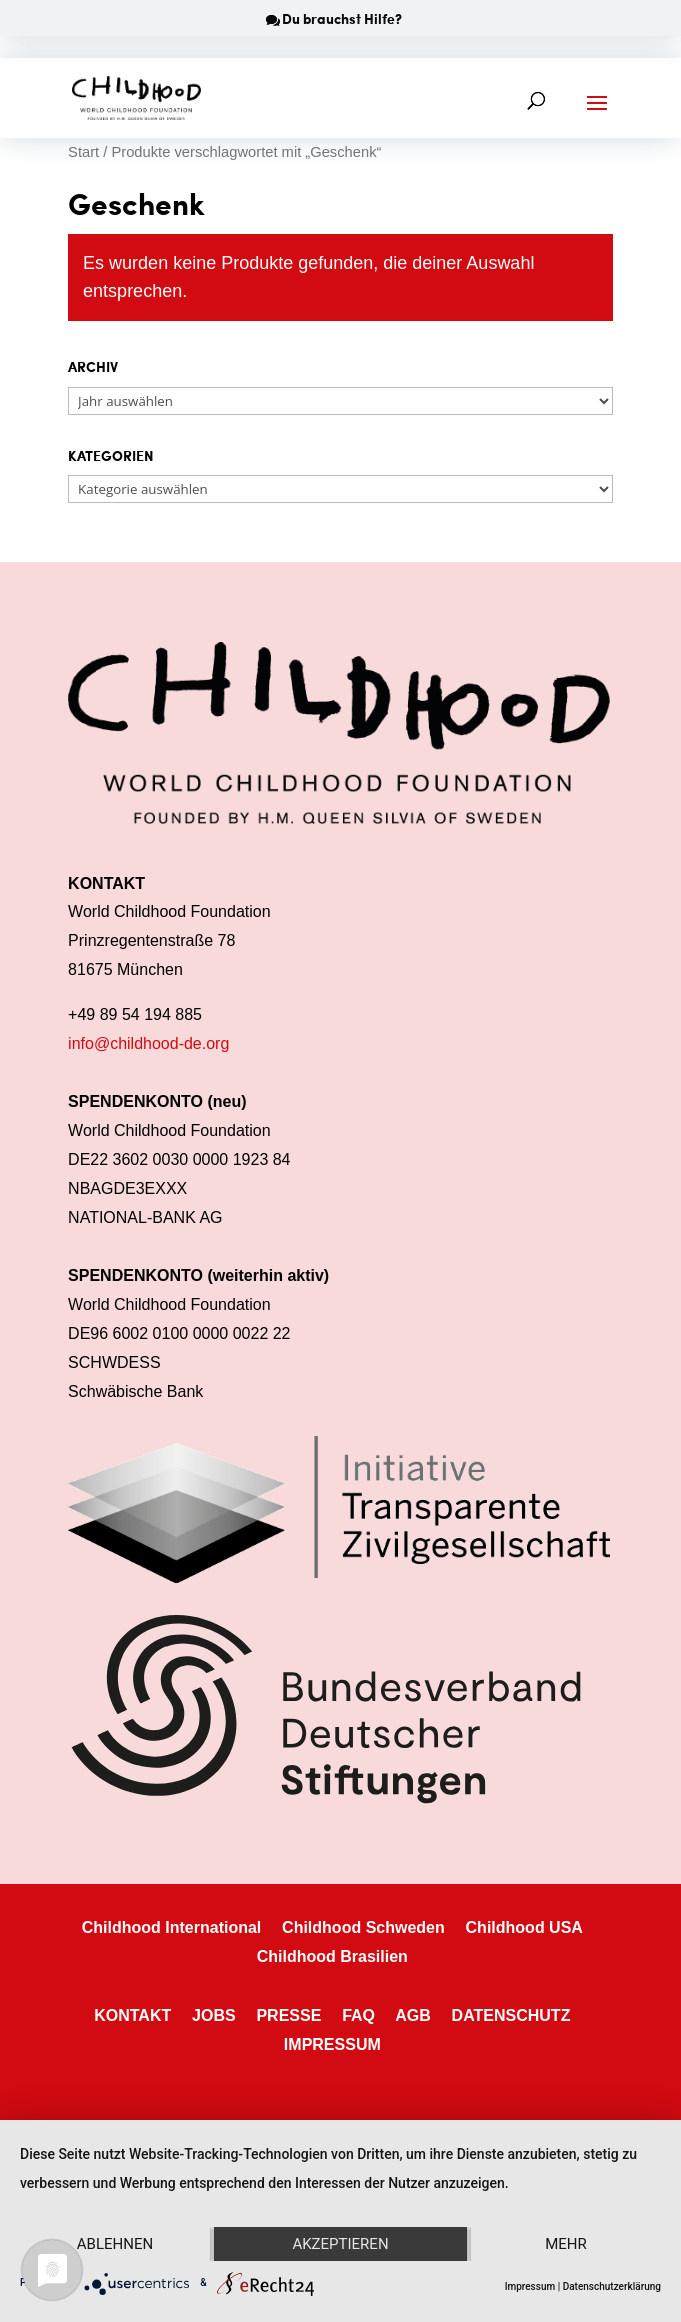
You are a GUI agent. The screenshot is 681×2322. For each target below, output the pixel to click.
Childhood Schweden (363, 1927)
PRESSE (288, 2015)
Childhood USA (524, 1927)
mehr (566, 2244)
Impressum (530, 2286)
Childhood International (172, 1927)
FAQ (358, 2015)
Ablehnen (115, 2244)
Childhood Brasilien (332, 1956)
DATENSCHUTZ (511, 2015)
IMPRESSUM (332, 2044)
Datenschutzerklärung (612, 2286)
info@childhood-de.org (148, 1043)
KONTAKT (132, 2015)
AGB (413, 2015)
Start (83, 152)
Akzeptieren (340, 2244)
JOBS (214, 2015)
